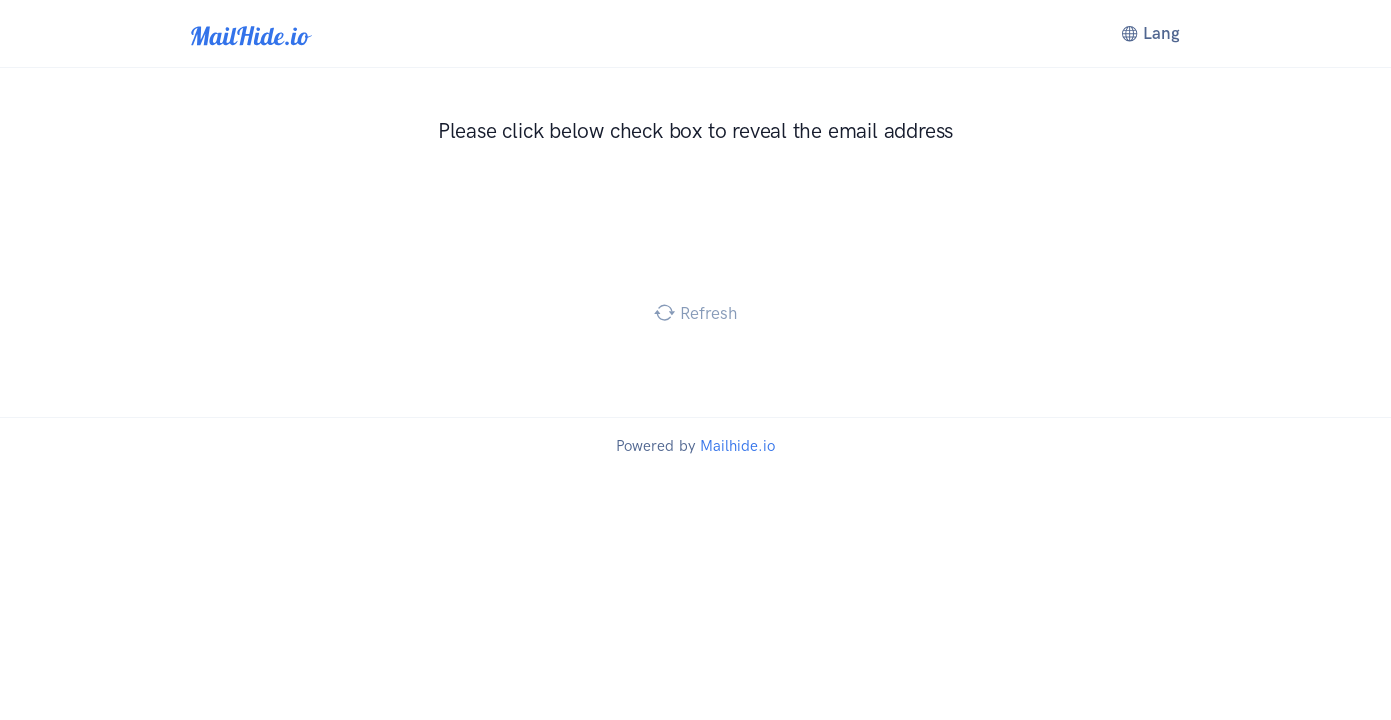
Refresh (695, 312)
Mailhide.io (737, 446)
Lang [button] (1150, 33)
